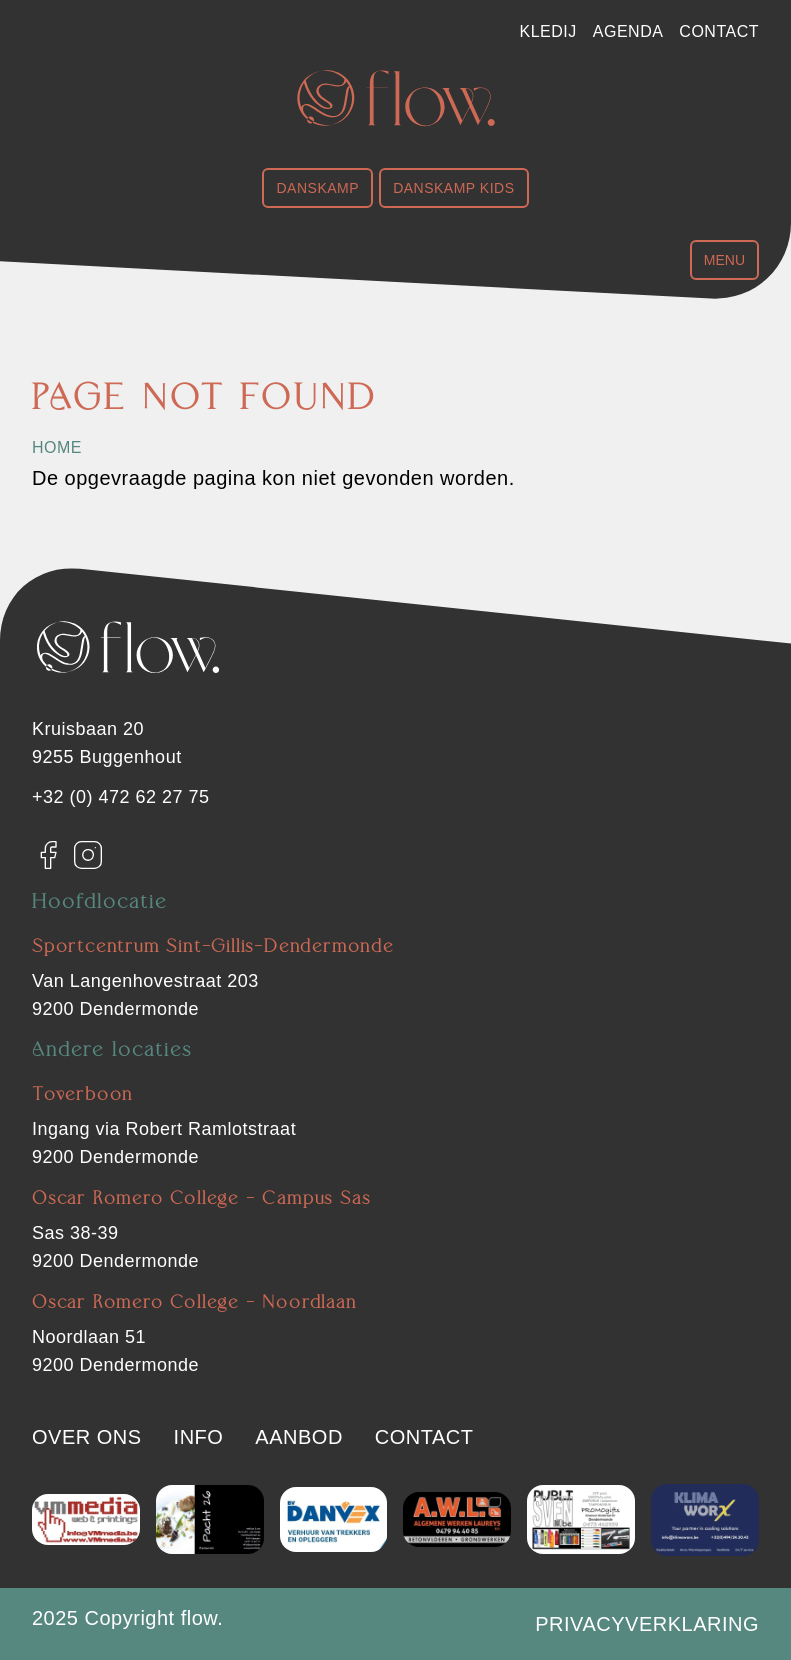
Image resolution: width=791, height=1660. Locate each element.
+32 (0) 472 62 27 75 (121, 797)
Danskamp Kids (453, 188)
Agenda (628, 31)
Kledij (548, 31)
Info (199, 1437)
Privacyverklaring (647, 1624)
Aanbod (298, 1437)
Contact (719, 31)
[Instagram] (88, 855)
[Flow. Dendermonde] (396, 98)
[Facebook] (48, 855)
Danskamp (317, 188)
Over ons (87, 1437)
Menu (724, 260)
